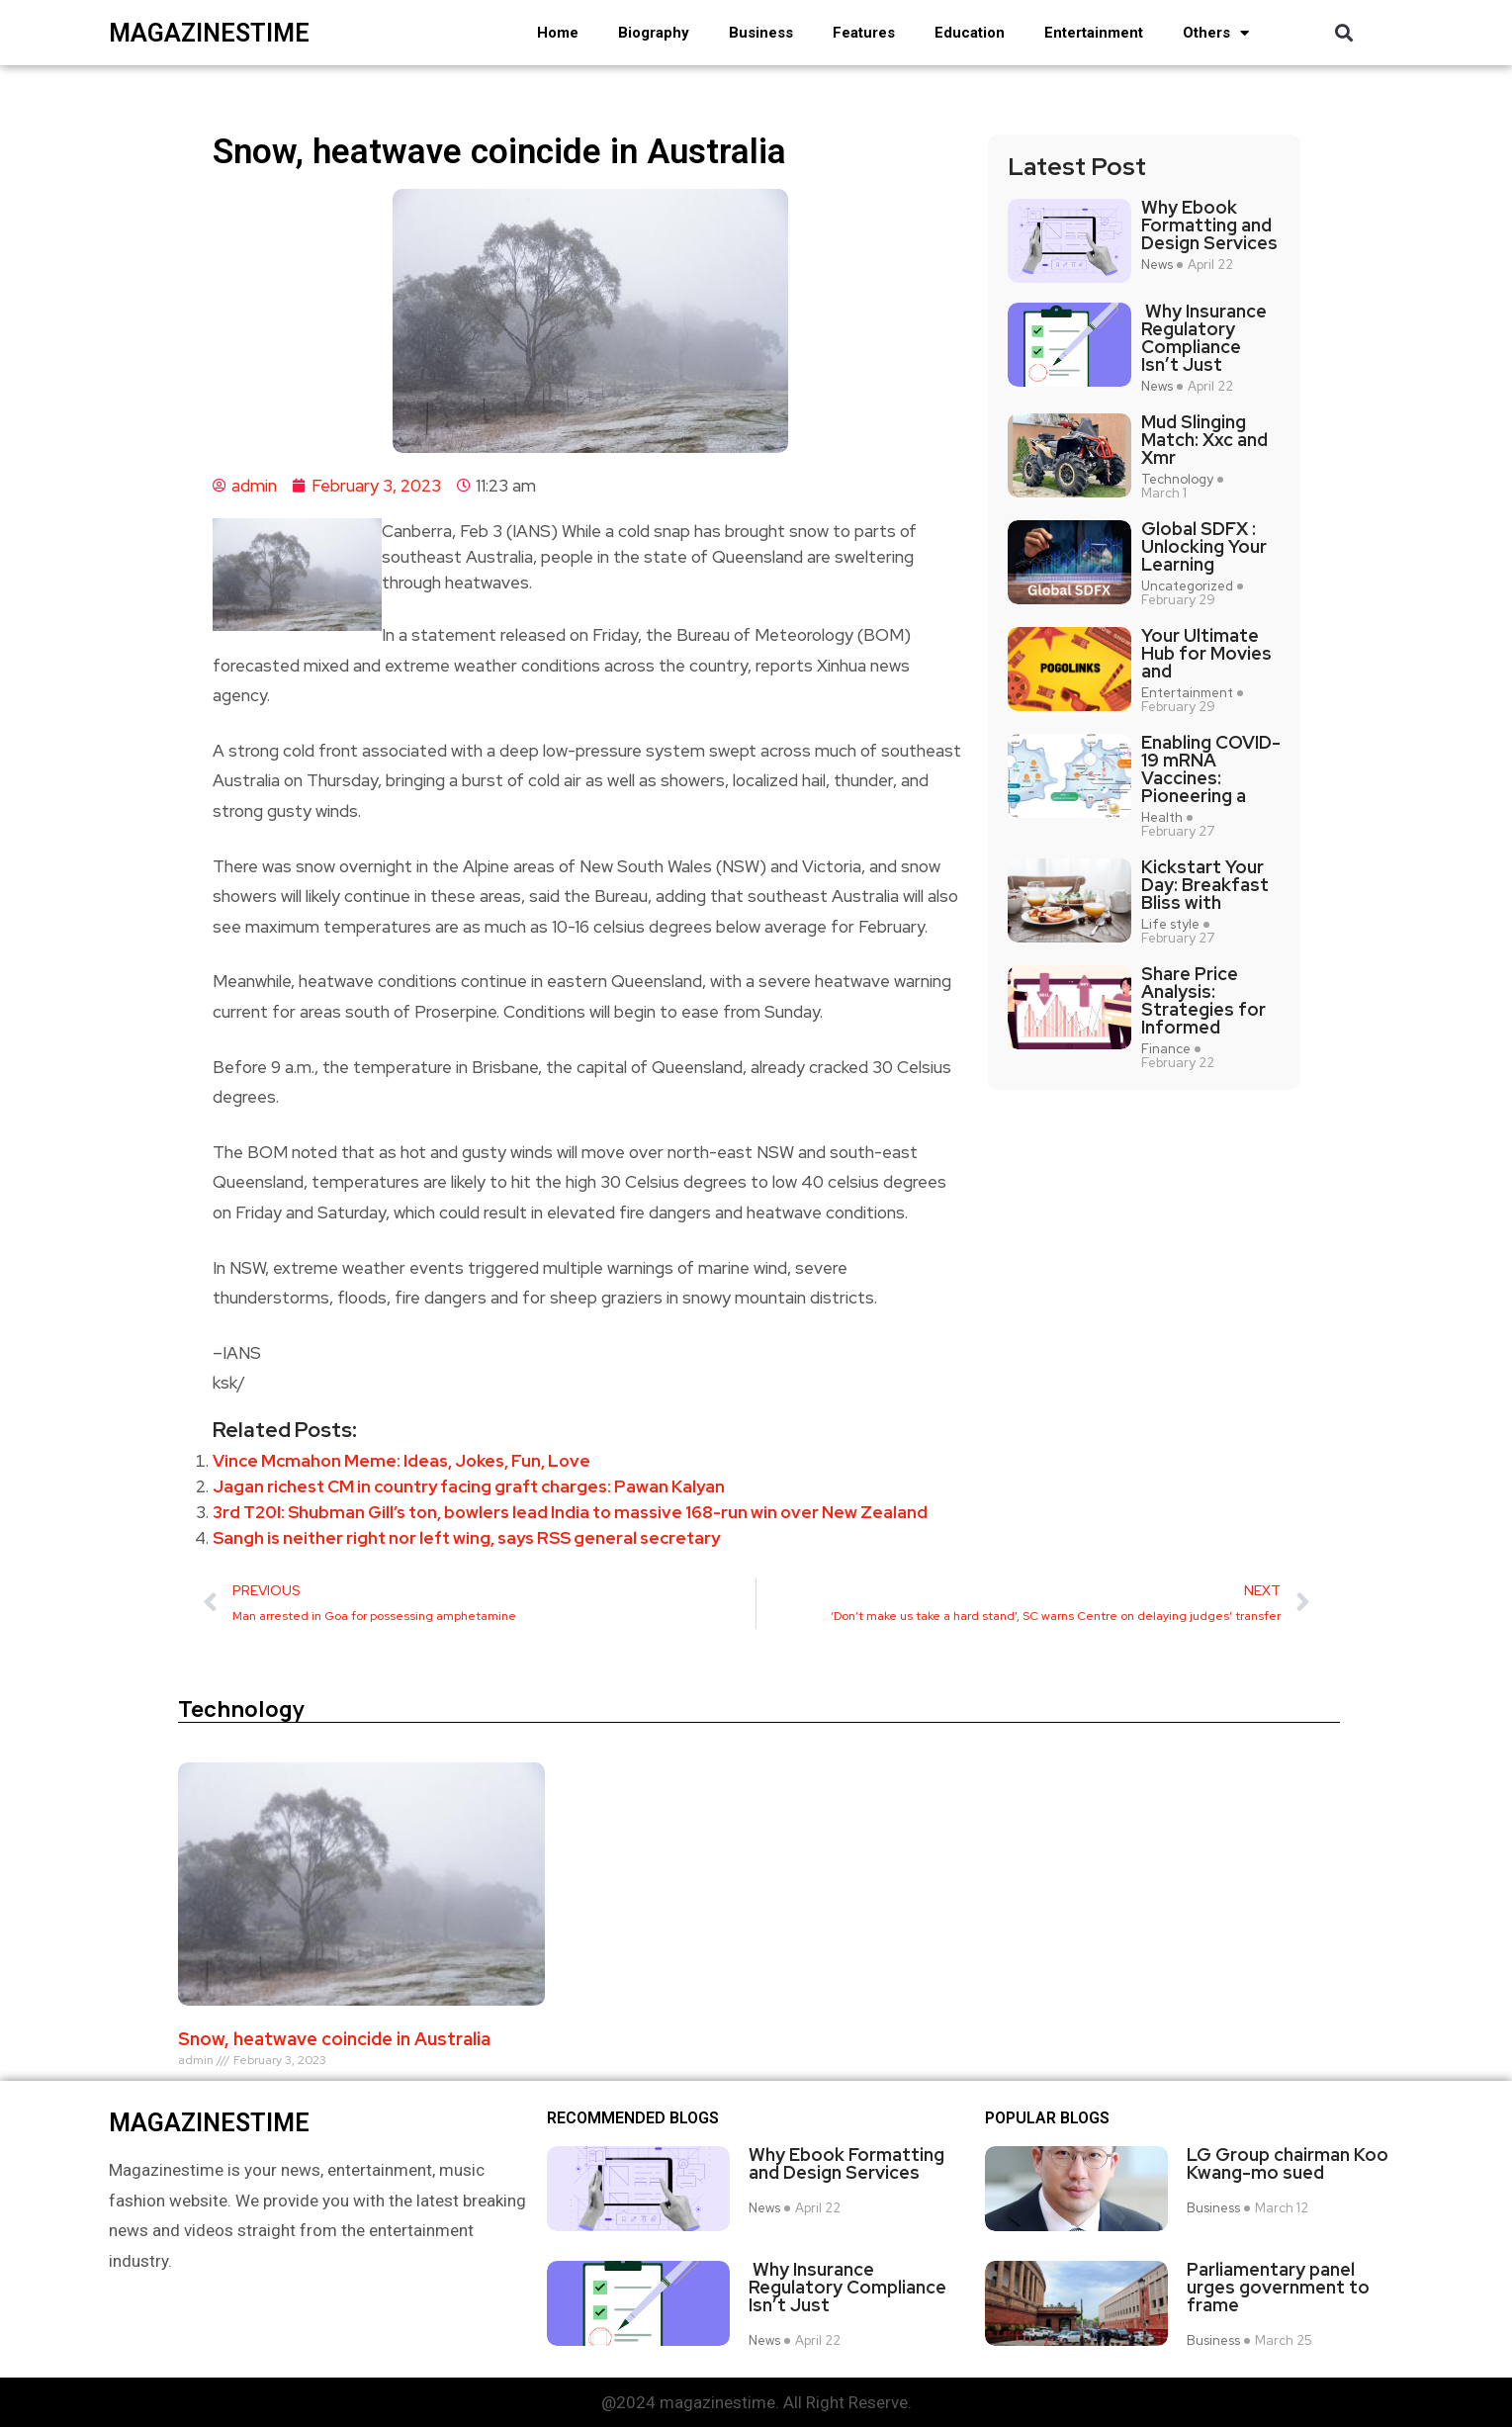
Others (1216, 33)
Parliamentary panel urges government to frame (1278, 2286)
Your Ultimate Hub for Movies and (1206, 653)
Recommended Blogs (633, 2118)
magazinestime (209, 33)
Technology (1177, 480)
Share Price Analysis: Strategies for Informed (1203, 1000)
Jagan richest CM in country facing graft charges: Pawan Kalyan (469, 1486)
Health (1162, 818)
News (1157, 265)
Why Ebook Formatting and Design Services (1209, 225)
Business (761, 33)
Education (969, 33)
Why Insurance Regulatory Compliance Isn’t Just (1204, 338)
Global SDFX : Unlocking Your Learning (1204, 547)
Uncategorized (1187, 586)
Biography (653, 33)
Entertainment (1093, 33)
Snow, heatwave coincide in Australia (334, 2038)
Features (864, 33)
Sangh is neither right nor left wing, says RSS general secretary (466, 1538)
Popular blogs (1047, 2118)
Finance (1166, 1049)
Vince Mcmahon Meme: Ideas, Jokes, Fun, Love (401, 1461)
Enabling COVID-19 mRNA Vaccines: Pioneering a (1211, 769)
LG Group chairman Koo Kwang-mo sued (1287, 2164)
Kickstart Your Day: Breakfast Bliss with (1205, 885)
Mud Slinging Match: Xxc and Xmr (1204, 440)
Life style (1170, 925)
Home (557, 33)
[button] (1344, 33)
